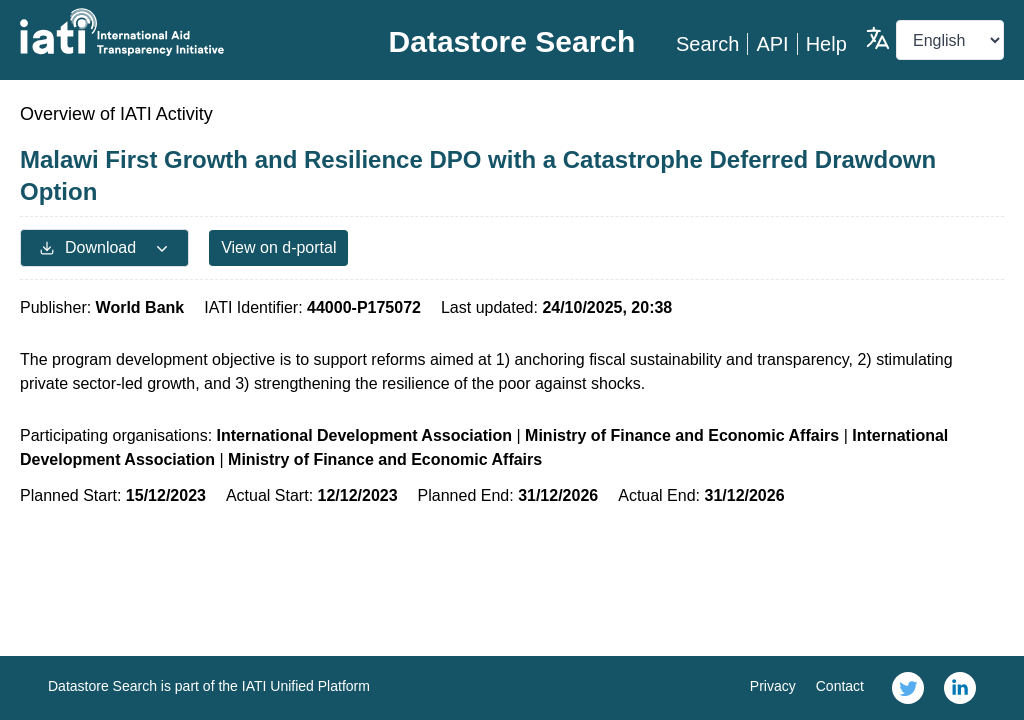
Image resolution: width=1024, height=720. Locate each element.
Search (707, 44)
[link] (908, 688)
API (772, 44)
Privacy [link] (773, 686)
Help (826, 44)
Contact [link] (840, 686)
